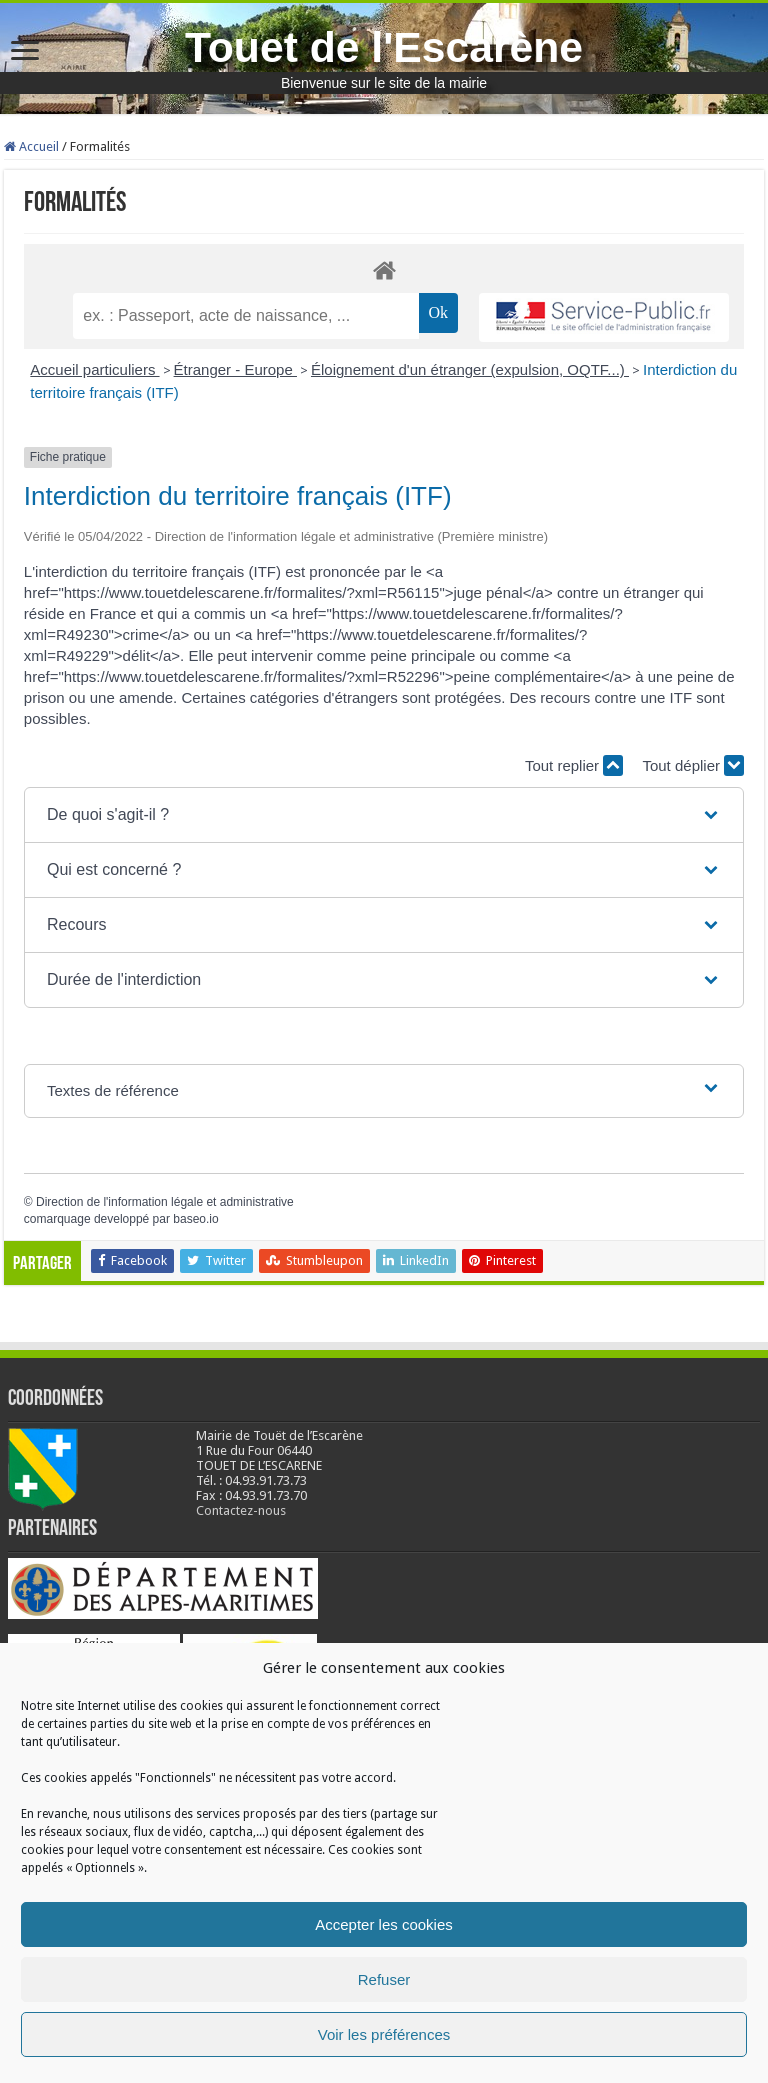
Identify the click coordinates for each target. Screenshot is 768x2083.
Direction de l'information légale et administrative (165, 1202)
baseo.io (195, 1219)
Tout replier (574, 765)
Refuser (384, 1979)
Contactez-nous (241, 1510)
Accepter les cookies (384, 1924)
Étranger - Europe (235, 369)
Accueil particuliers (94, 369)
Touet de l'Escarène (384, 47)
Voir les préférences (384, 2034)
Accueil (31, 146)
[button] (384, 815)
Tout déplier (693, 765)
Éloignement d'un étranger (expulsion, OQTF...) (470, 369)
